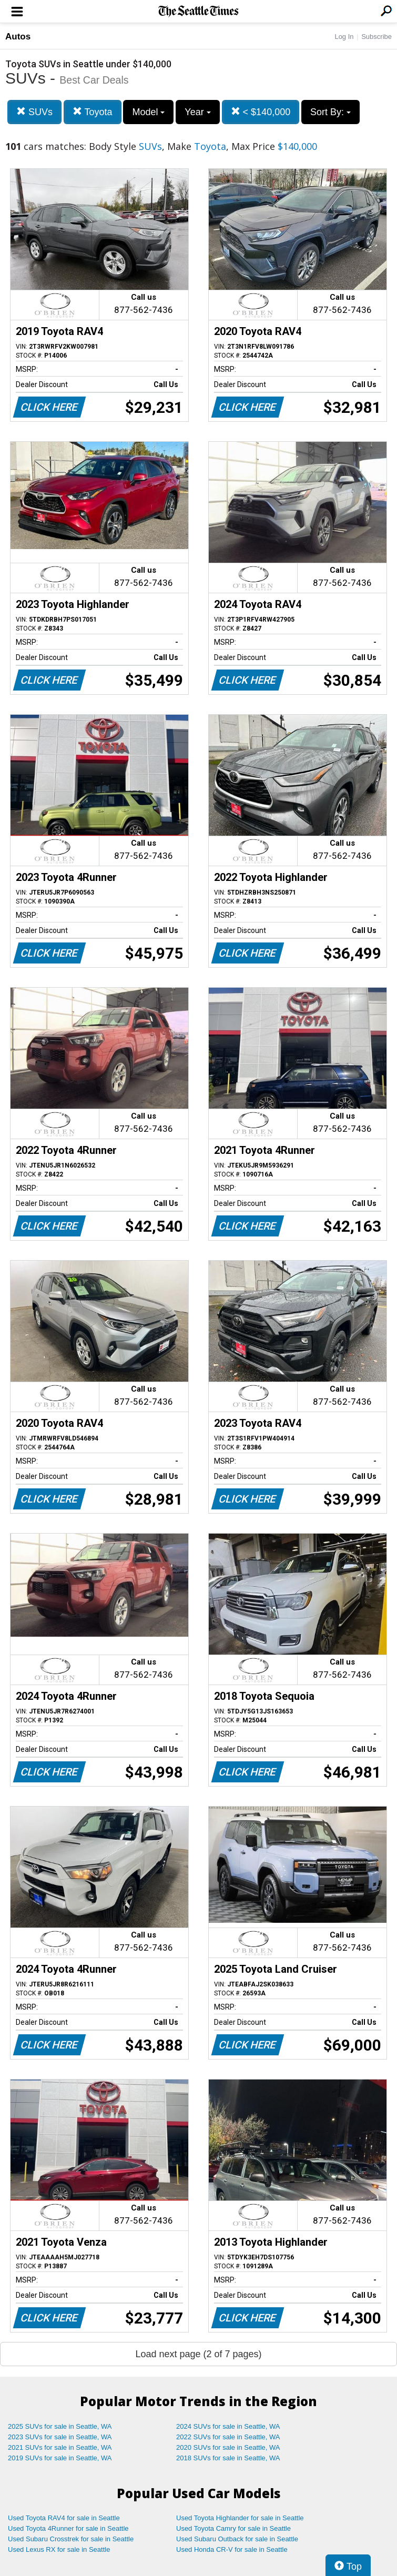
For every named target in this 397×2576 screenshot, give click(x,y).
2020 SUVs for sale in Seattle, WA (228, 2447)
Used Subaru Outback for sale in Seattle (237, 2539)
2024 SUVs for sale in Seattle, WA (228, 2426)
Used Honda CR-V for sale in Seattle (232, 2549)
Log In (343, 36)
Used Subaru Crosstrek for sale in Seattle (71, 2539)
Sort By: (330, 112)
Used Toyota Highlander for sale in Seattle (240, 2518)
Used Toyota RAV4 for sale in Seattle (64, 2518)
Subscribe (376, 36)
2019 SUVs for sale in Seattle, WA (60, 2458)
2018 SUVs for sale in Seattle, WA (228, 2458)
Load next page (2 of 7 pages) (198, 2354)
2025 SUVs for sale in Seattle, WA (60, 2426)
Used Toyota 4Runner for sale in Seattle (68, 2528)
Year (197, 112)
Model (148, 112)
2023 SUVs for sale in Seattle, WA (60, 2437)
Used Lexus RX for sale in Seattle (59, 2549)
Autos (17, 37)
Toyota (93, 111)
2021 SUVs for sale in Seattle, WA (60, 2447)
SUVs (34, 111)
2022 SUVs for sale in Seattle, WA (228, 2437)
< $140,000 (261, 111)
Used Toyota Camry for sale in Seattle (233, 2528)
